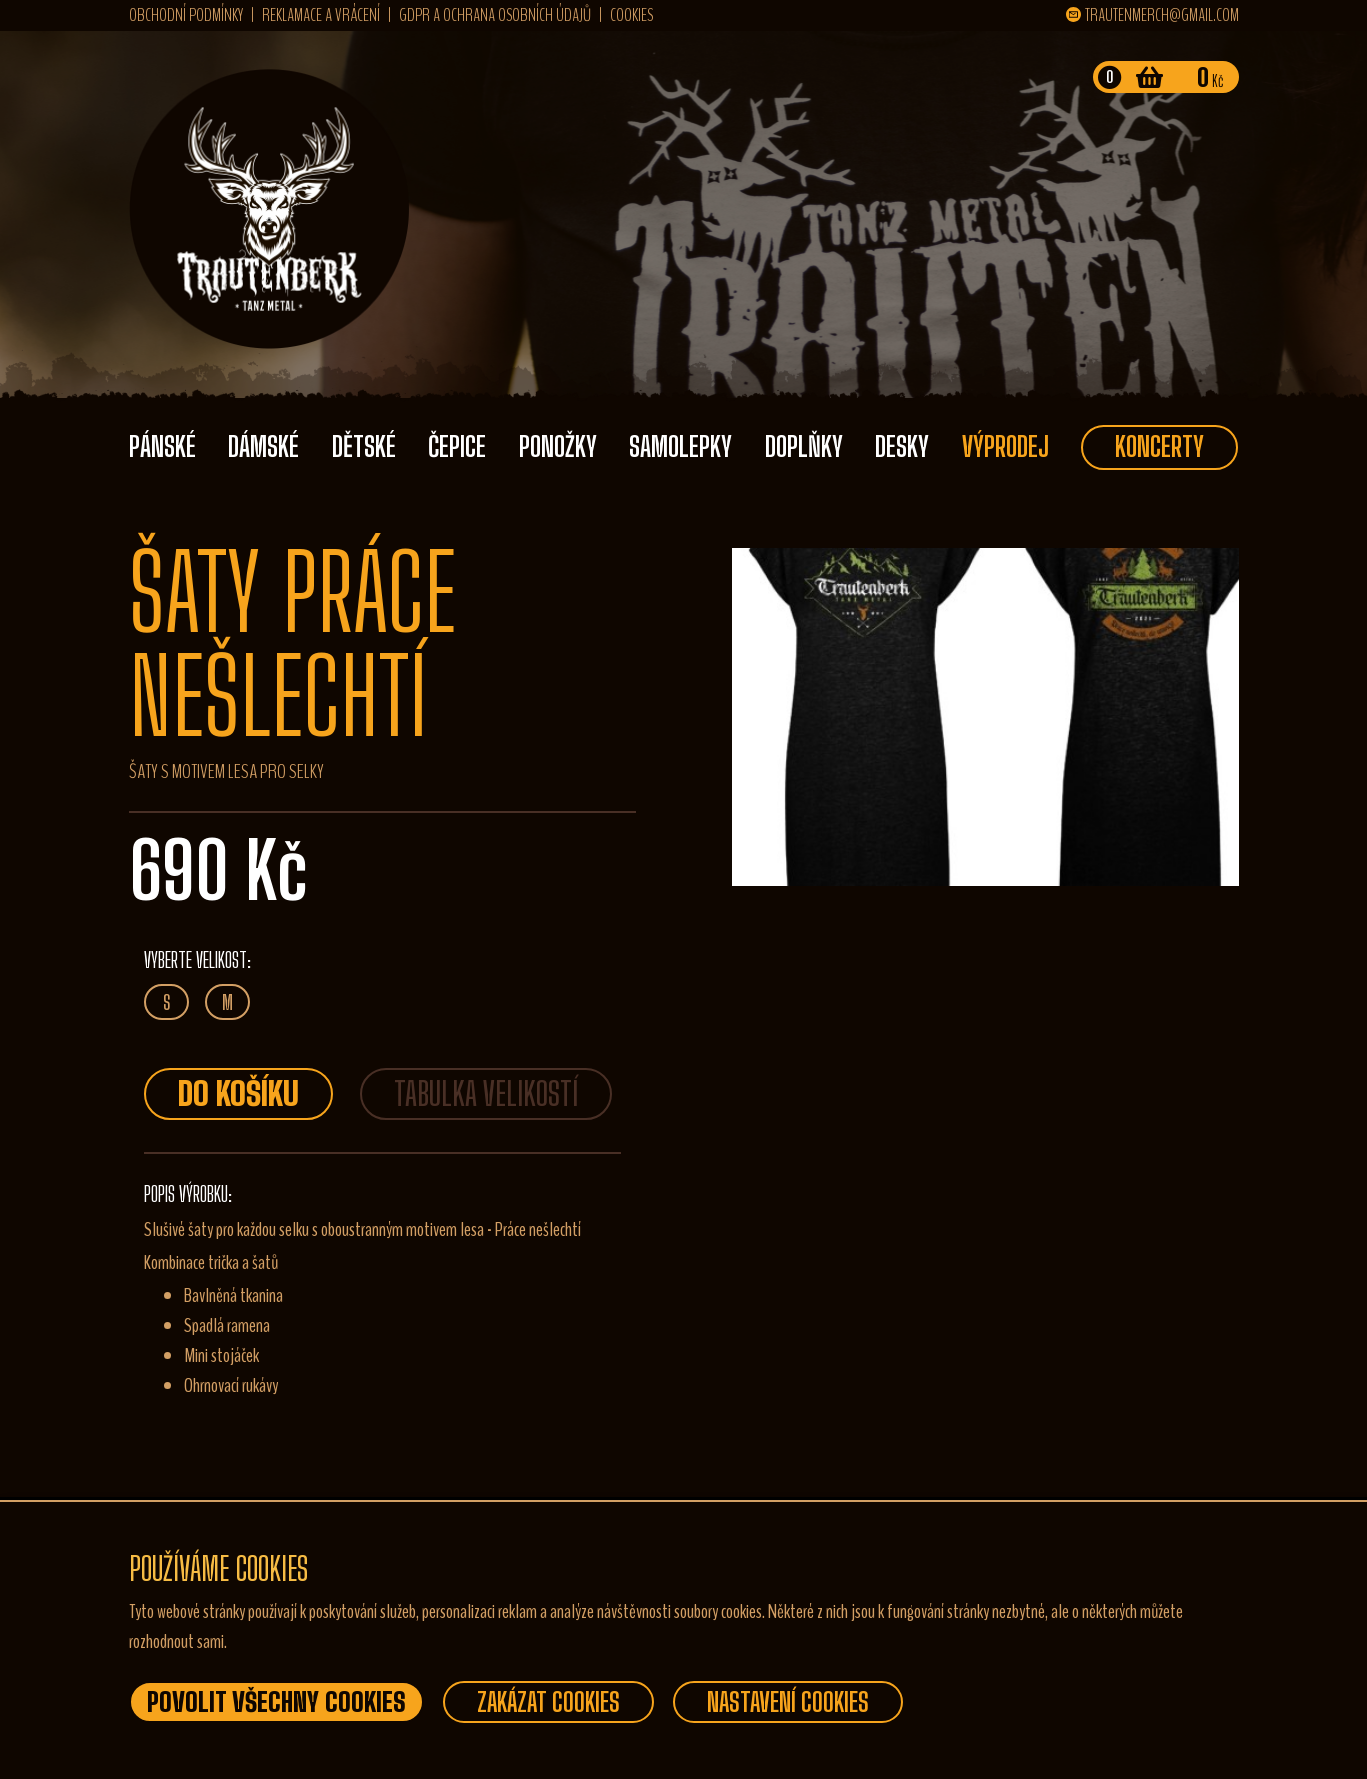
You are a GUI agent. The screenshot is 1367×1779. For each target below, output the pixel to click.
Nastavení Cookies (788, 1702)
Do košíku (238, 1094)
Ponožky (558, 446)
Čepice (457, 446)
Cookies (631, 15)
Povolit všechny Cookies (276, 1702)
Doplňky (804, 446)
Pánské (162, 446)
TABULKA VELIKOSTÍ (486, 1094)
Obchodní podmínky (186, 15)
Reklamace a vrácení (321, 15)
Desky (902, 446)
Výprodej (1005, 446)
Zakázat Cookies (548, 1702)
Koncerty (1159, 446)
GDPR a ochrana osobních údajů (495, 15)
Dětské (364, 446)
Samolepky (680, 446)
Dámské (263, 446)
